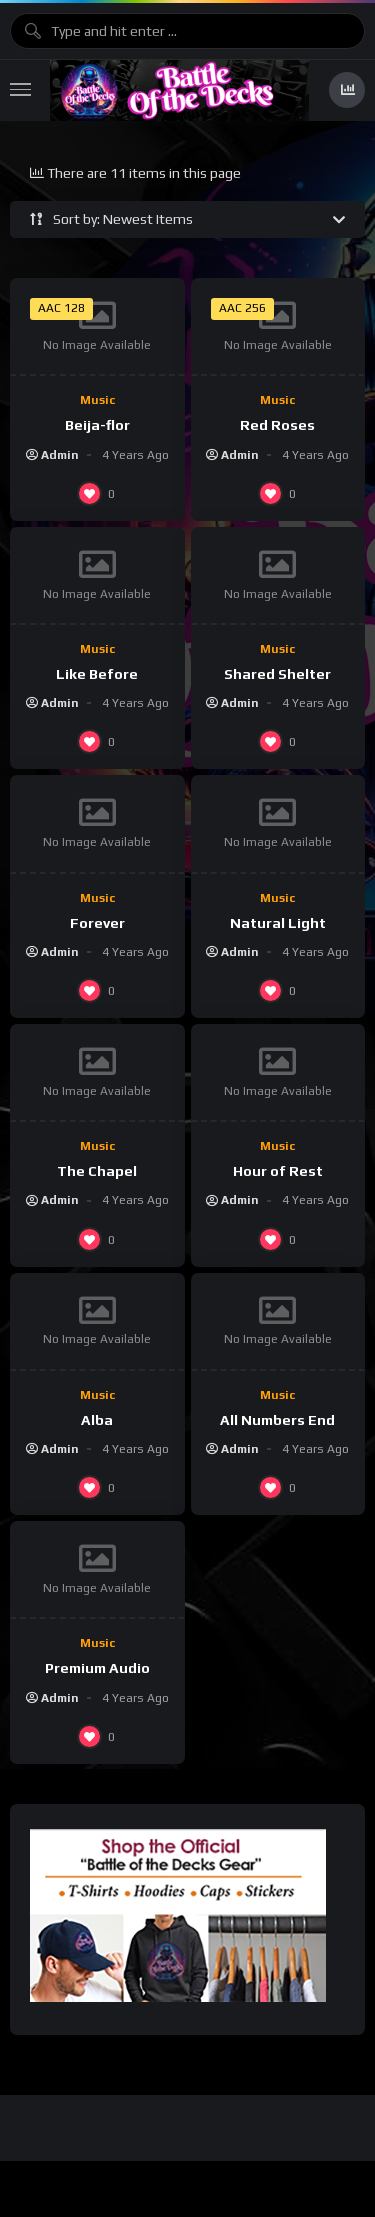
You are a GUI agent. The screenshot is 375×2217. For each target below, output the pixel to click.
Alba (97, 1420)
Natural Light (278, 923)
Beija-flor (97, 425)
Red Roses (277, 425)
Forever (97, 923)
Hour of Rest (278, 1171)
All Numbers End (277, 1420)
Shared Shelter (277, 674)
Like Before (97, 674)
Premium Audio (97, 1668)
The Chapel (97, 1171)
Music (97, 400)
